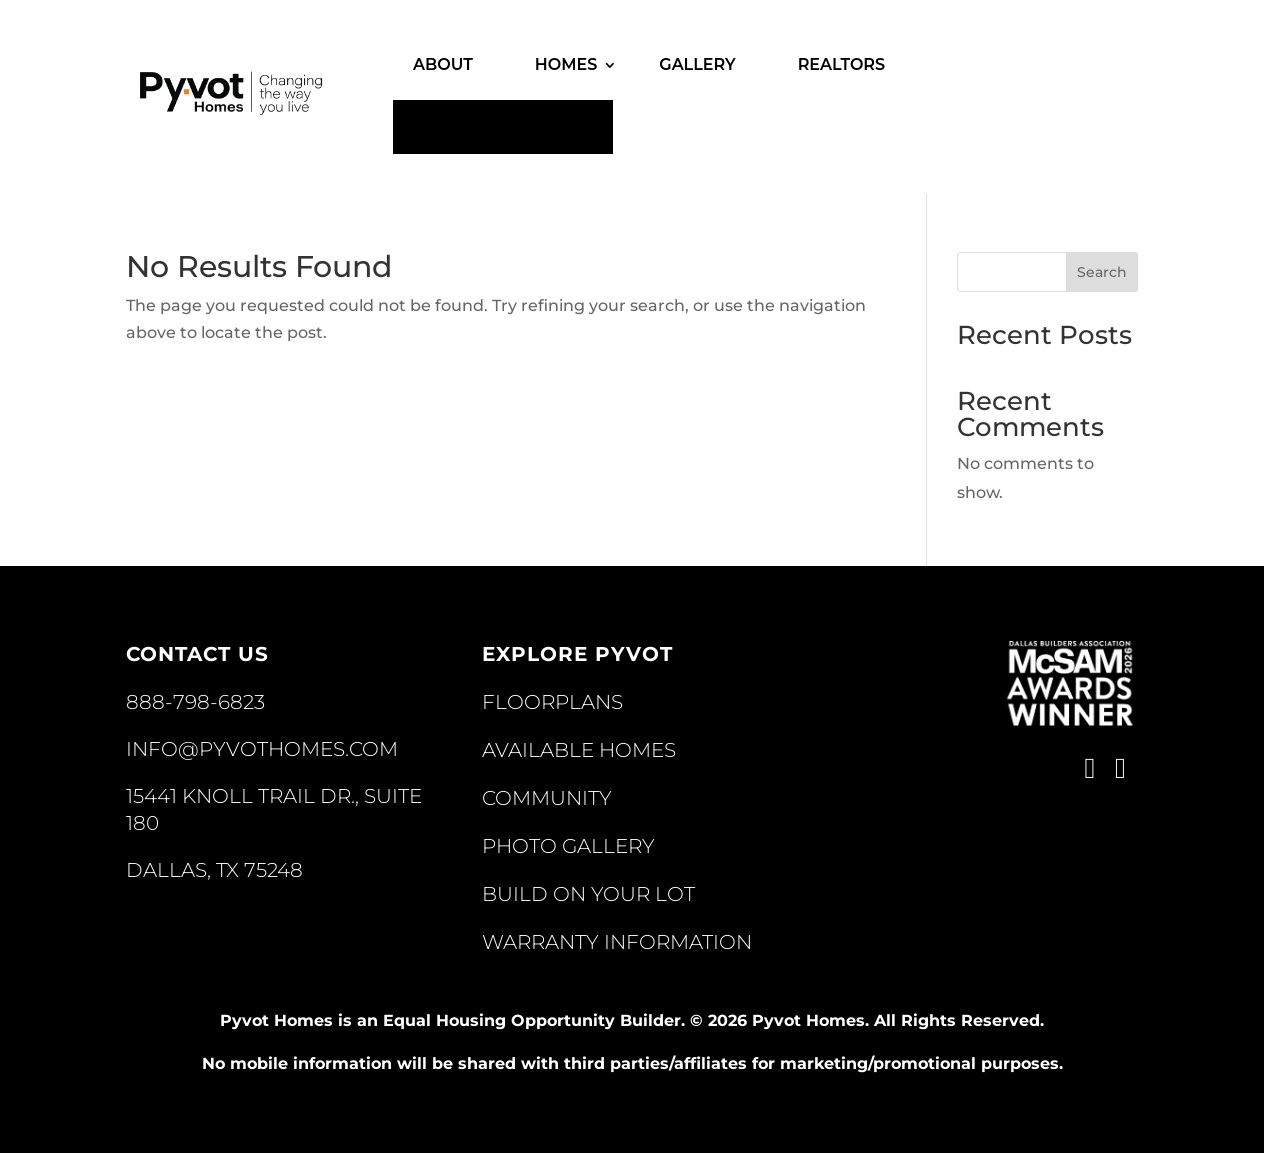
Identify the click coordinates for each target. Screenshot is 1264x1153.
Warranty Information (617, 942)
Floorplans (552, 702)
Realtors (842, 64)
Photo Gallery (568, 846)
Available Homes (579, 750)
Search (1102, 272)
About (443, 64)
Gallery (697, 64)
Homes (566, 64)
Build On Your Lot (588, 894)
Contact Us (503, 126)
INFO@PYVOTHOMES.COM (262, 749)
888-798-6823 (195, 702)
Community (547, 798)
